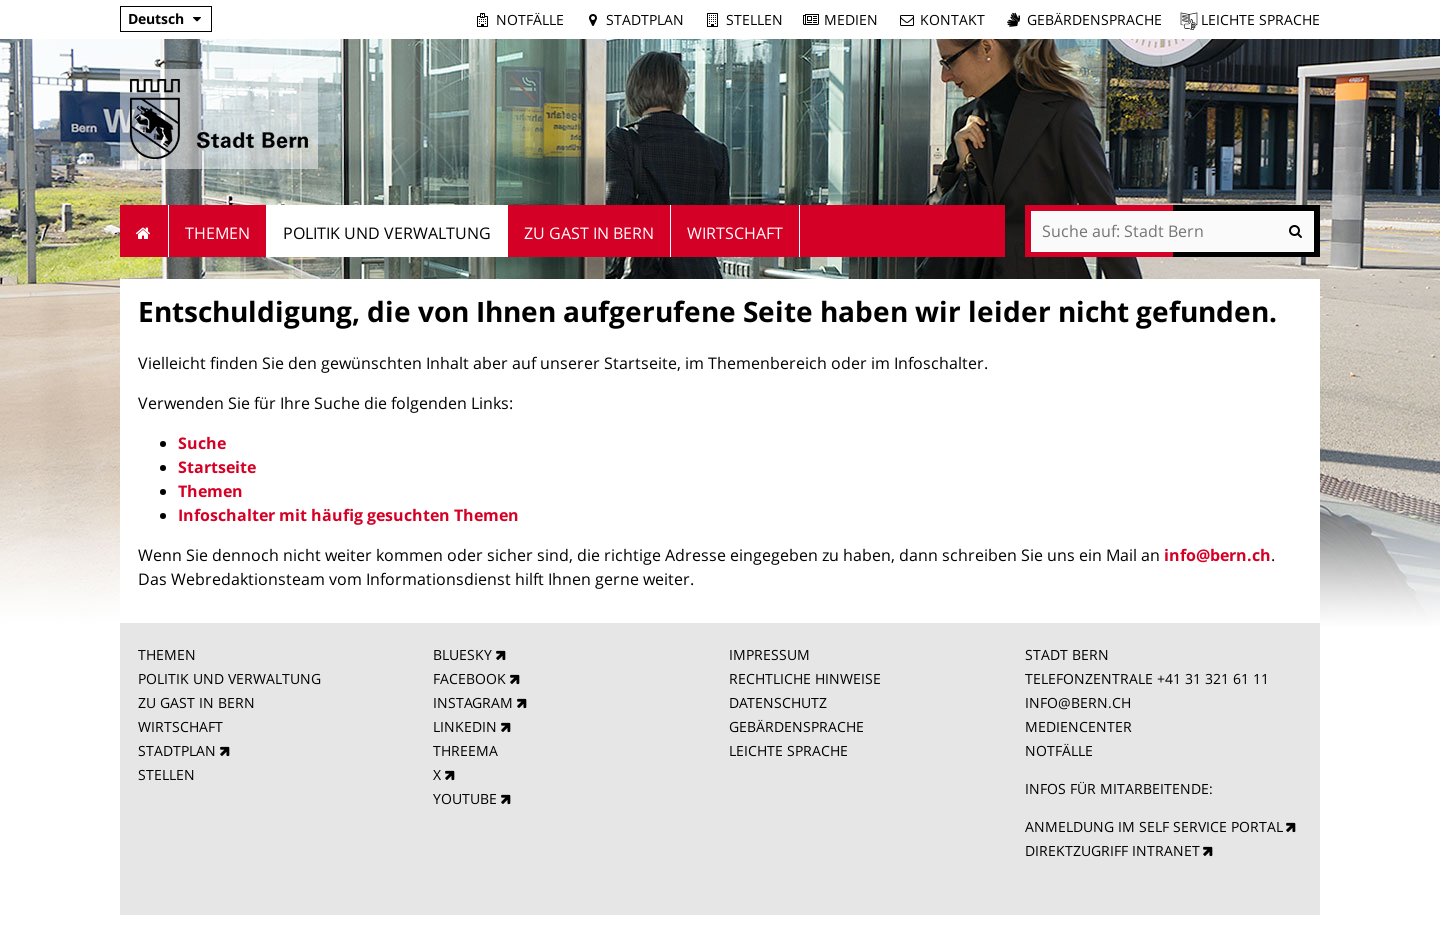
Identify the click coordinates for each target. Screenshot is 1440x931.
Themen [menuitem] (217, 233)
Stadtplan (645, 19)
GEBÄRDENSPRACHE (796, 726)
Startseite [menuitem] (144, 231)
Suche (202, 443)
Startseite (217, 467)
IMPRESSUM (769, 654)
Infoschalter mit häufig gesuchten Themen (348, 515)
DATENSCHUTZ (778, 702)
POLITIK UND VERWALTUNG (229, 678)
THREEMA (465, 750)
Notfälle (530, 19)
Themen (210, 491)
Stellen (754, 19)
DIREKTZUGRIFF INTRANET (1112, 850)
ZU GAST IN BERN (196, 702)
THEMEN (167, 654)
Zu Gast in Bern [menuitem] (589, 233)
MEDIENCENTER (1078, 726)
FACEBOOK (469, 678)
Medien (851, 19)
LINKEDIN (465, 726)
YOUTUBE (465, 798)
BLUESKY (462, 654)
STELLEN (166, 774)
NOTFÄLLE (1059, 750)
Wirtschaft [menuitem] (735, 233)
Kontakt (952, 19)
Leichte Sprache (1260, 19)
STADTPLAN (177, 750)
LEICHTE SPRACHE (788, 750)
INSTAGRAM (473, 702)
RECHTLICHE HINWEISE (805, 678)
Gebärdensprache (1094, 19)
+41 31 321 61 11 (1213, 678)
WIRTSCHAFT (180, 726)
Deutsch (156, 18)
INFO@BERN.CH (1078, 702)
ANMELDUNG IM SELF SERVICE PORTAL (1154, 826)
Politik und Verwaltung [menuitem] (387, 233)
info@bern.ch (1217, 555)
